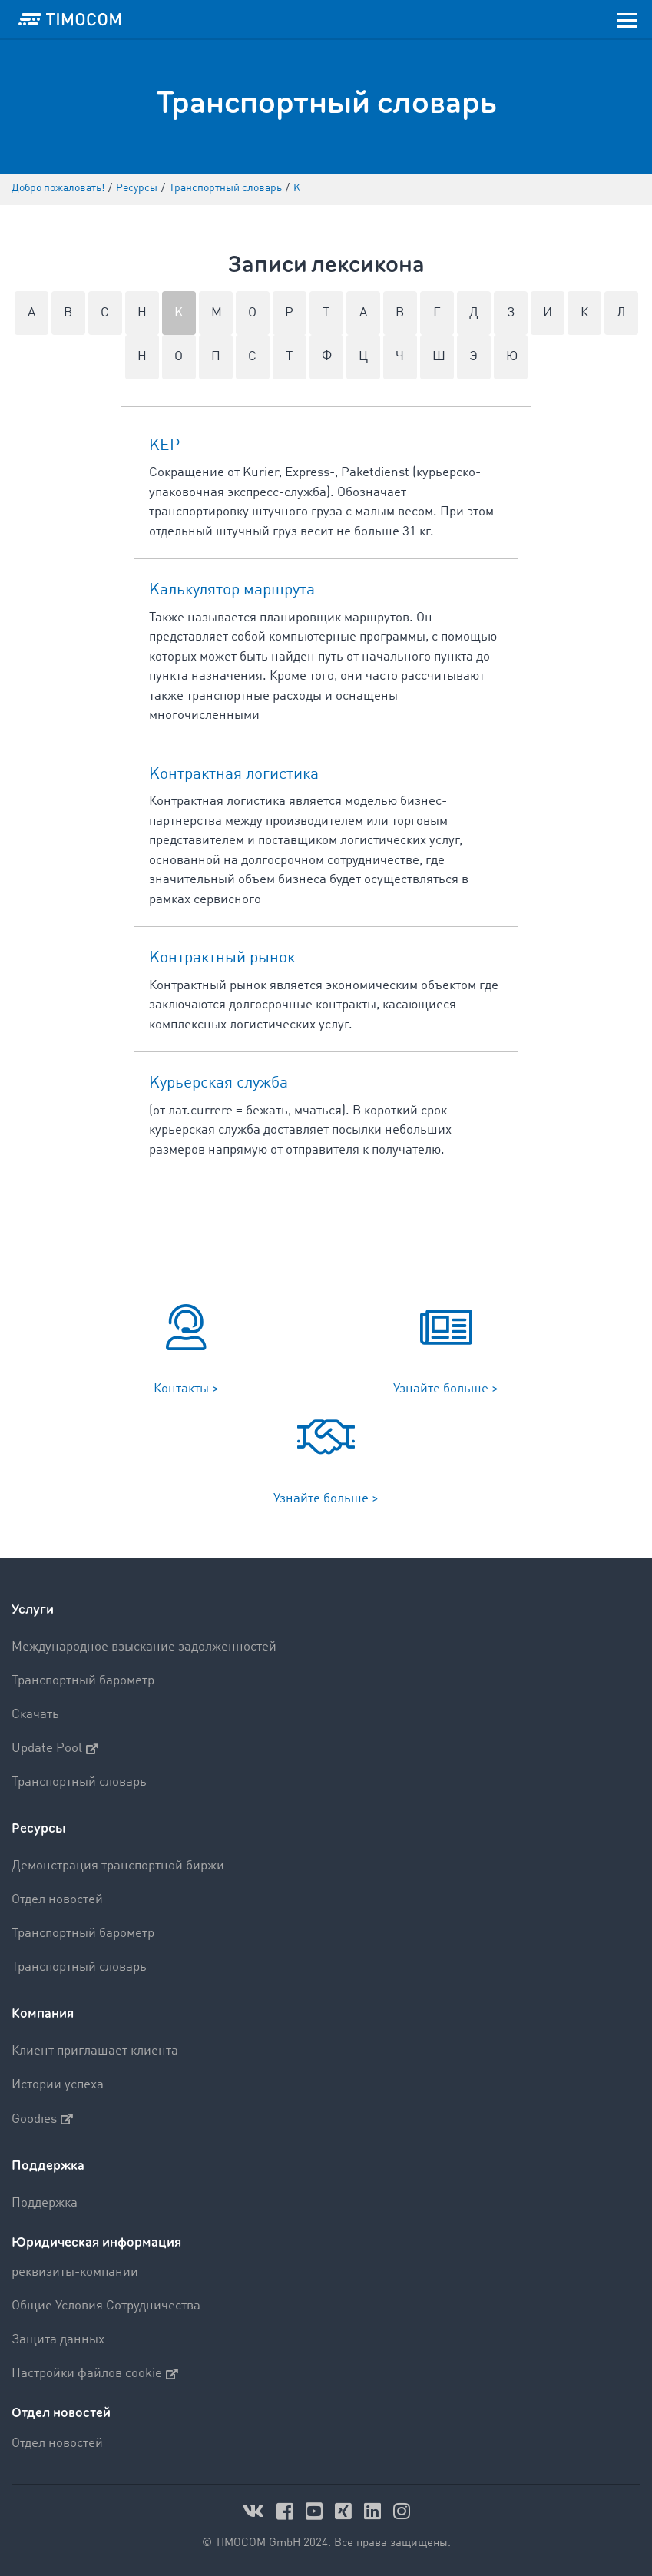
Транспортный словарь (79, 1782)
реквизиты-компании (75, 2272)
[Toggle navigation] (627, 19)
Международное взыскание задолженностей (144, 1647)
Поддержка (48, 2165)
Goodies (42, 2119)
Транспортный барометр (83, 1680)
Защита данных (58, 2339)
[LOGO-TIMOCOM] (69, 19)
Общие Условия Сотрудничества (106, 2306)
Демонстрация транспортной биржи (118, 1865)
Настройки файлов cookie (95, 2374)
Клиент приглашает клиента (95, 2051)
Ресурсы (39, 1828)
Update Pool (55, 1749)
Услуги (33, 1609)
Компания (43, 2013)
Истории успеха (58, 2084)
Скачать (35, 1714)
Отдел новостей (57, 1899)
